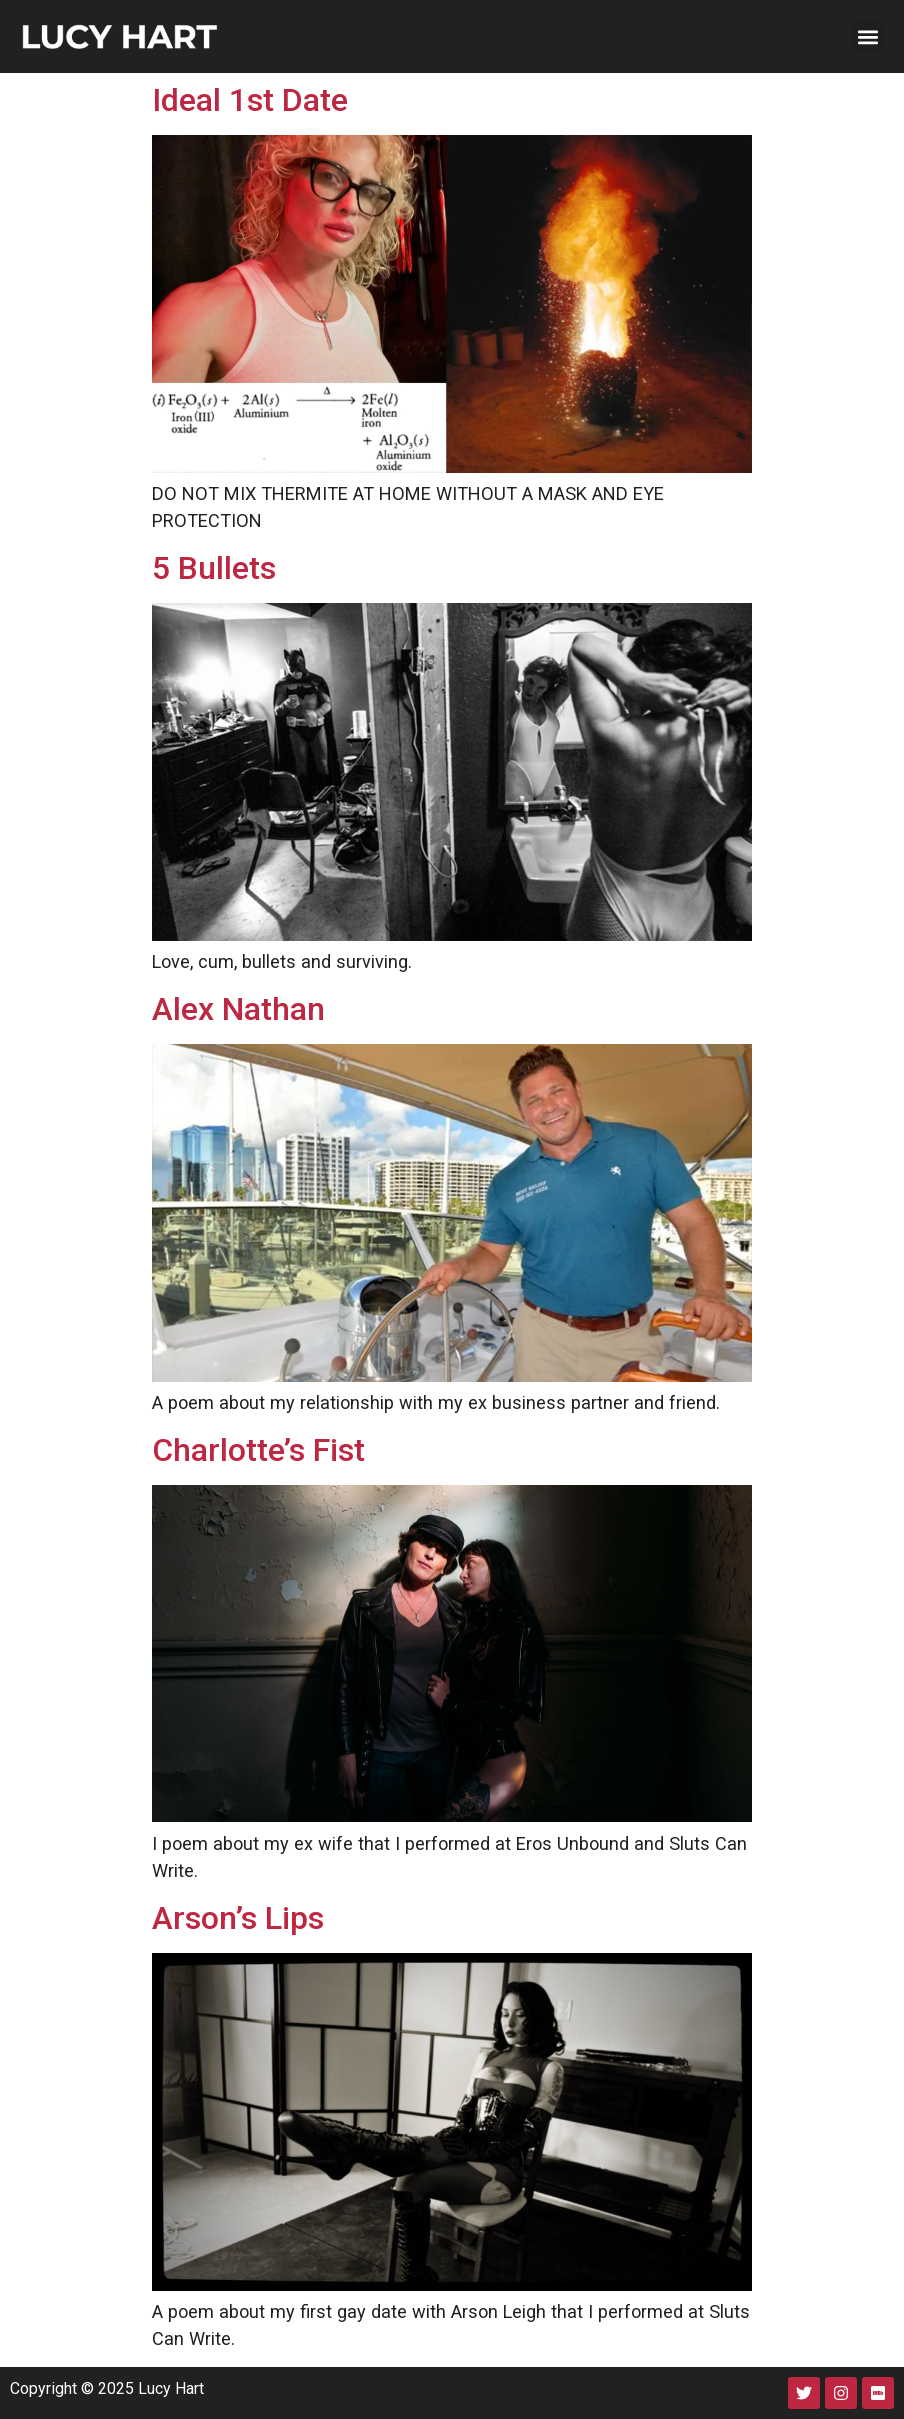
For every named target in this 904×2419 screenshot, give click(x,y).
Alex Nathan (238, 1009)
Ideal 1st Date (250, 100)
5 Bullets (214, 568)
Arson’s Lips (238, 1918)
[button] (867, 36)
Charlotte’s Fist (258, 1450)
